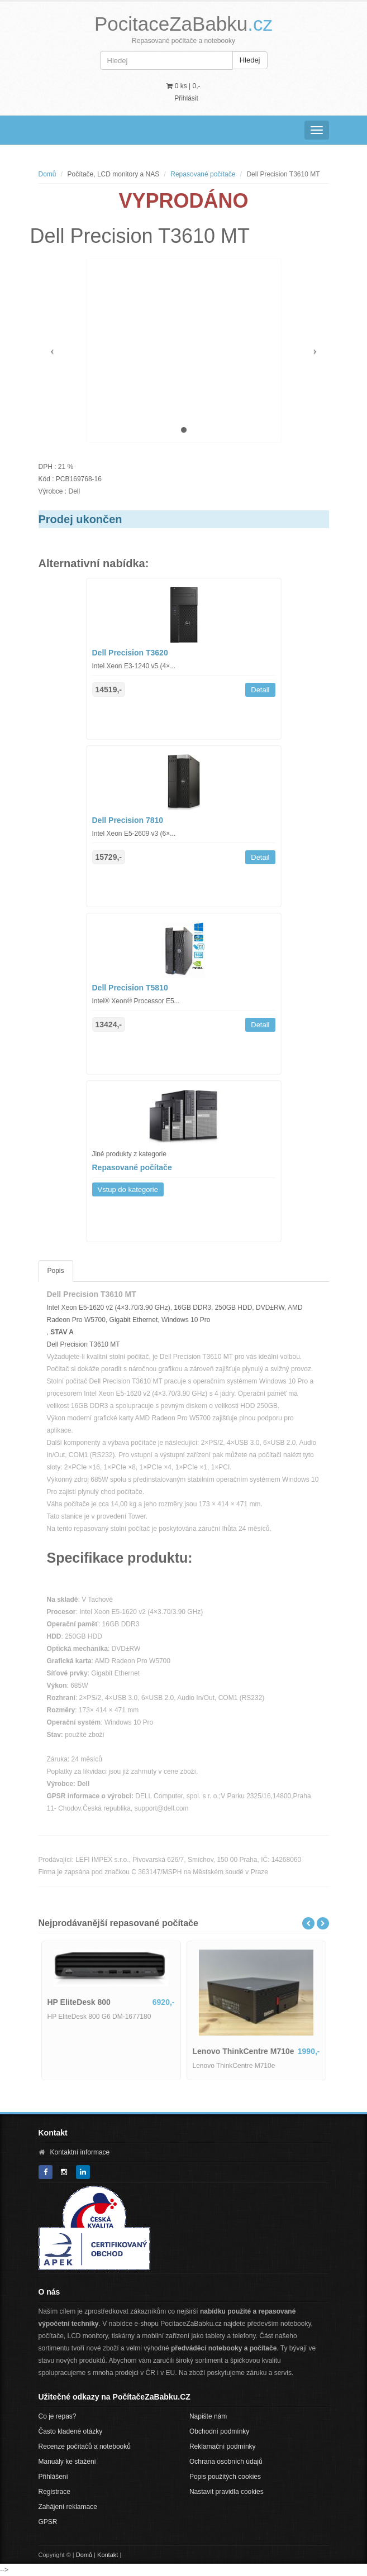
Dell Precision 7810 (128, 820)
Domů (47, 174)
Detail (260, 690)
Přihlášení (53, 2477)
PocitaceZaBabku (183, 24)
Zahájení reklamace (68, 2507)
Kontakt (107, 2554)
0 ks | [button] (183, 86)
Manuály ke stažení (67, 2461)
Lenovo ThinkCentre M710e (243, 2051)
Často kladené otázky (71, 2431)
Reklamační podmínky (222, 2446)
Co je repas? (58, 2416)
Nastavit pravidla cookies (226, 2492)
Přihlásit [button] (186, 98)
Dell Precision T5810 (130, 987)
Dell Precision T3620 (130, 652)
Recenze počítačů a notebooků (85, 2446)
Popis (55, 1271)
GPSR (48, 2522)
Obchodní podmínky (219, 2431)
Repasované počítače (202, 174)
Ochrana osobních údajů (226, 2461)
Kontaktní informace (80, 2152)
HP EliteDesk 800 (79, 2002)
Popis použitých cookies (225, 2477)
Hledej (250, 60)
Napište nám (208, 2416)
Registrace (54, 2492)
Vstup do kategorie (128, 1189)
